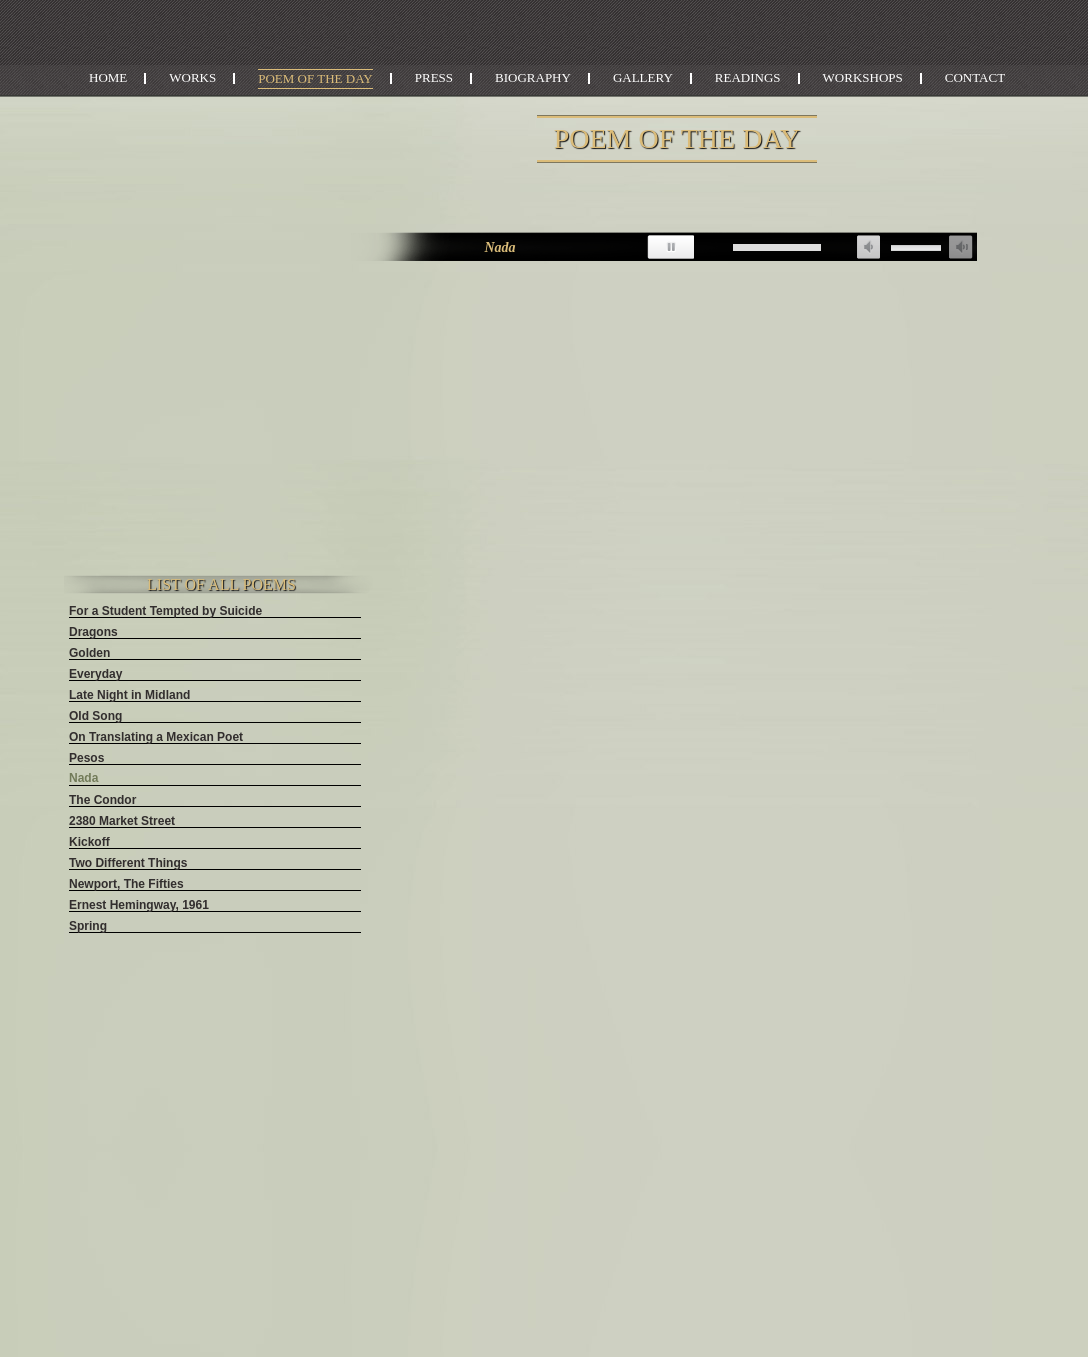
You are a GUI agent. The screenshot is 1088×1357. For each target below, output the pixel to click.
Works (192, 77)
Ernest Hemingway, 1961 (139, 905)
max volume (961, 247)
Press (434, 77)
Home (108, 77)
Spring (88, 926)
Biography (533, 77)
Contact (975, 77)
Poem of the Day (315, 78)
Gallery (643, 77)
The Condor (102, 800)
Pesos (86, 758)
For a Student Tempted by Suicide (165, 611)
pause (670, 247)
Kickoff (89, 842)
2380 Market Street (122, 821)
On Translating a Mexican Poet (156, 737)
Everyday (95, 674)
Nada (83, 778)
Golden (89, 653)
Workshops (863, 77)
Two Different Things (128, 863)
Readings (748, 77)
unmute (868, 247)
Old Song (95, 716)
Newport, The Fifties (126, 884)
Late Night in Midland (129, 695)
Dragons (93, 632)
